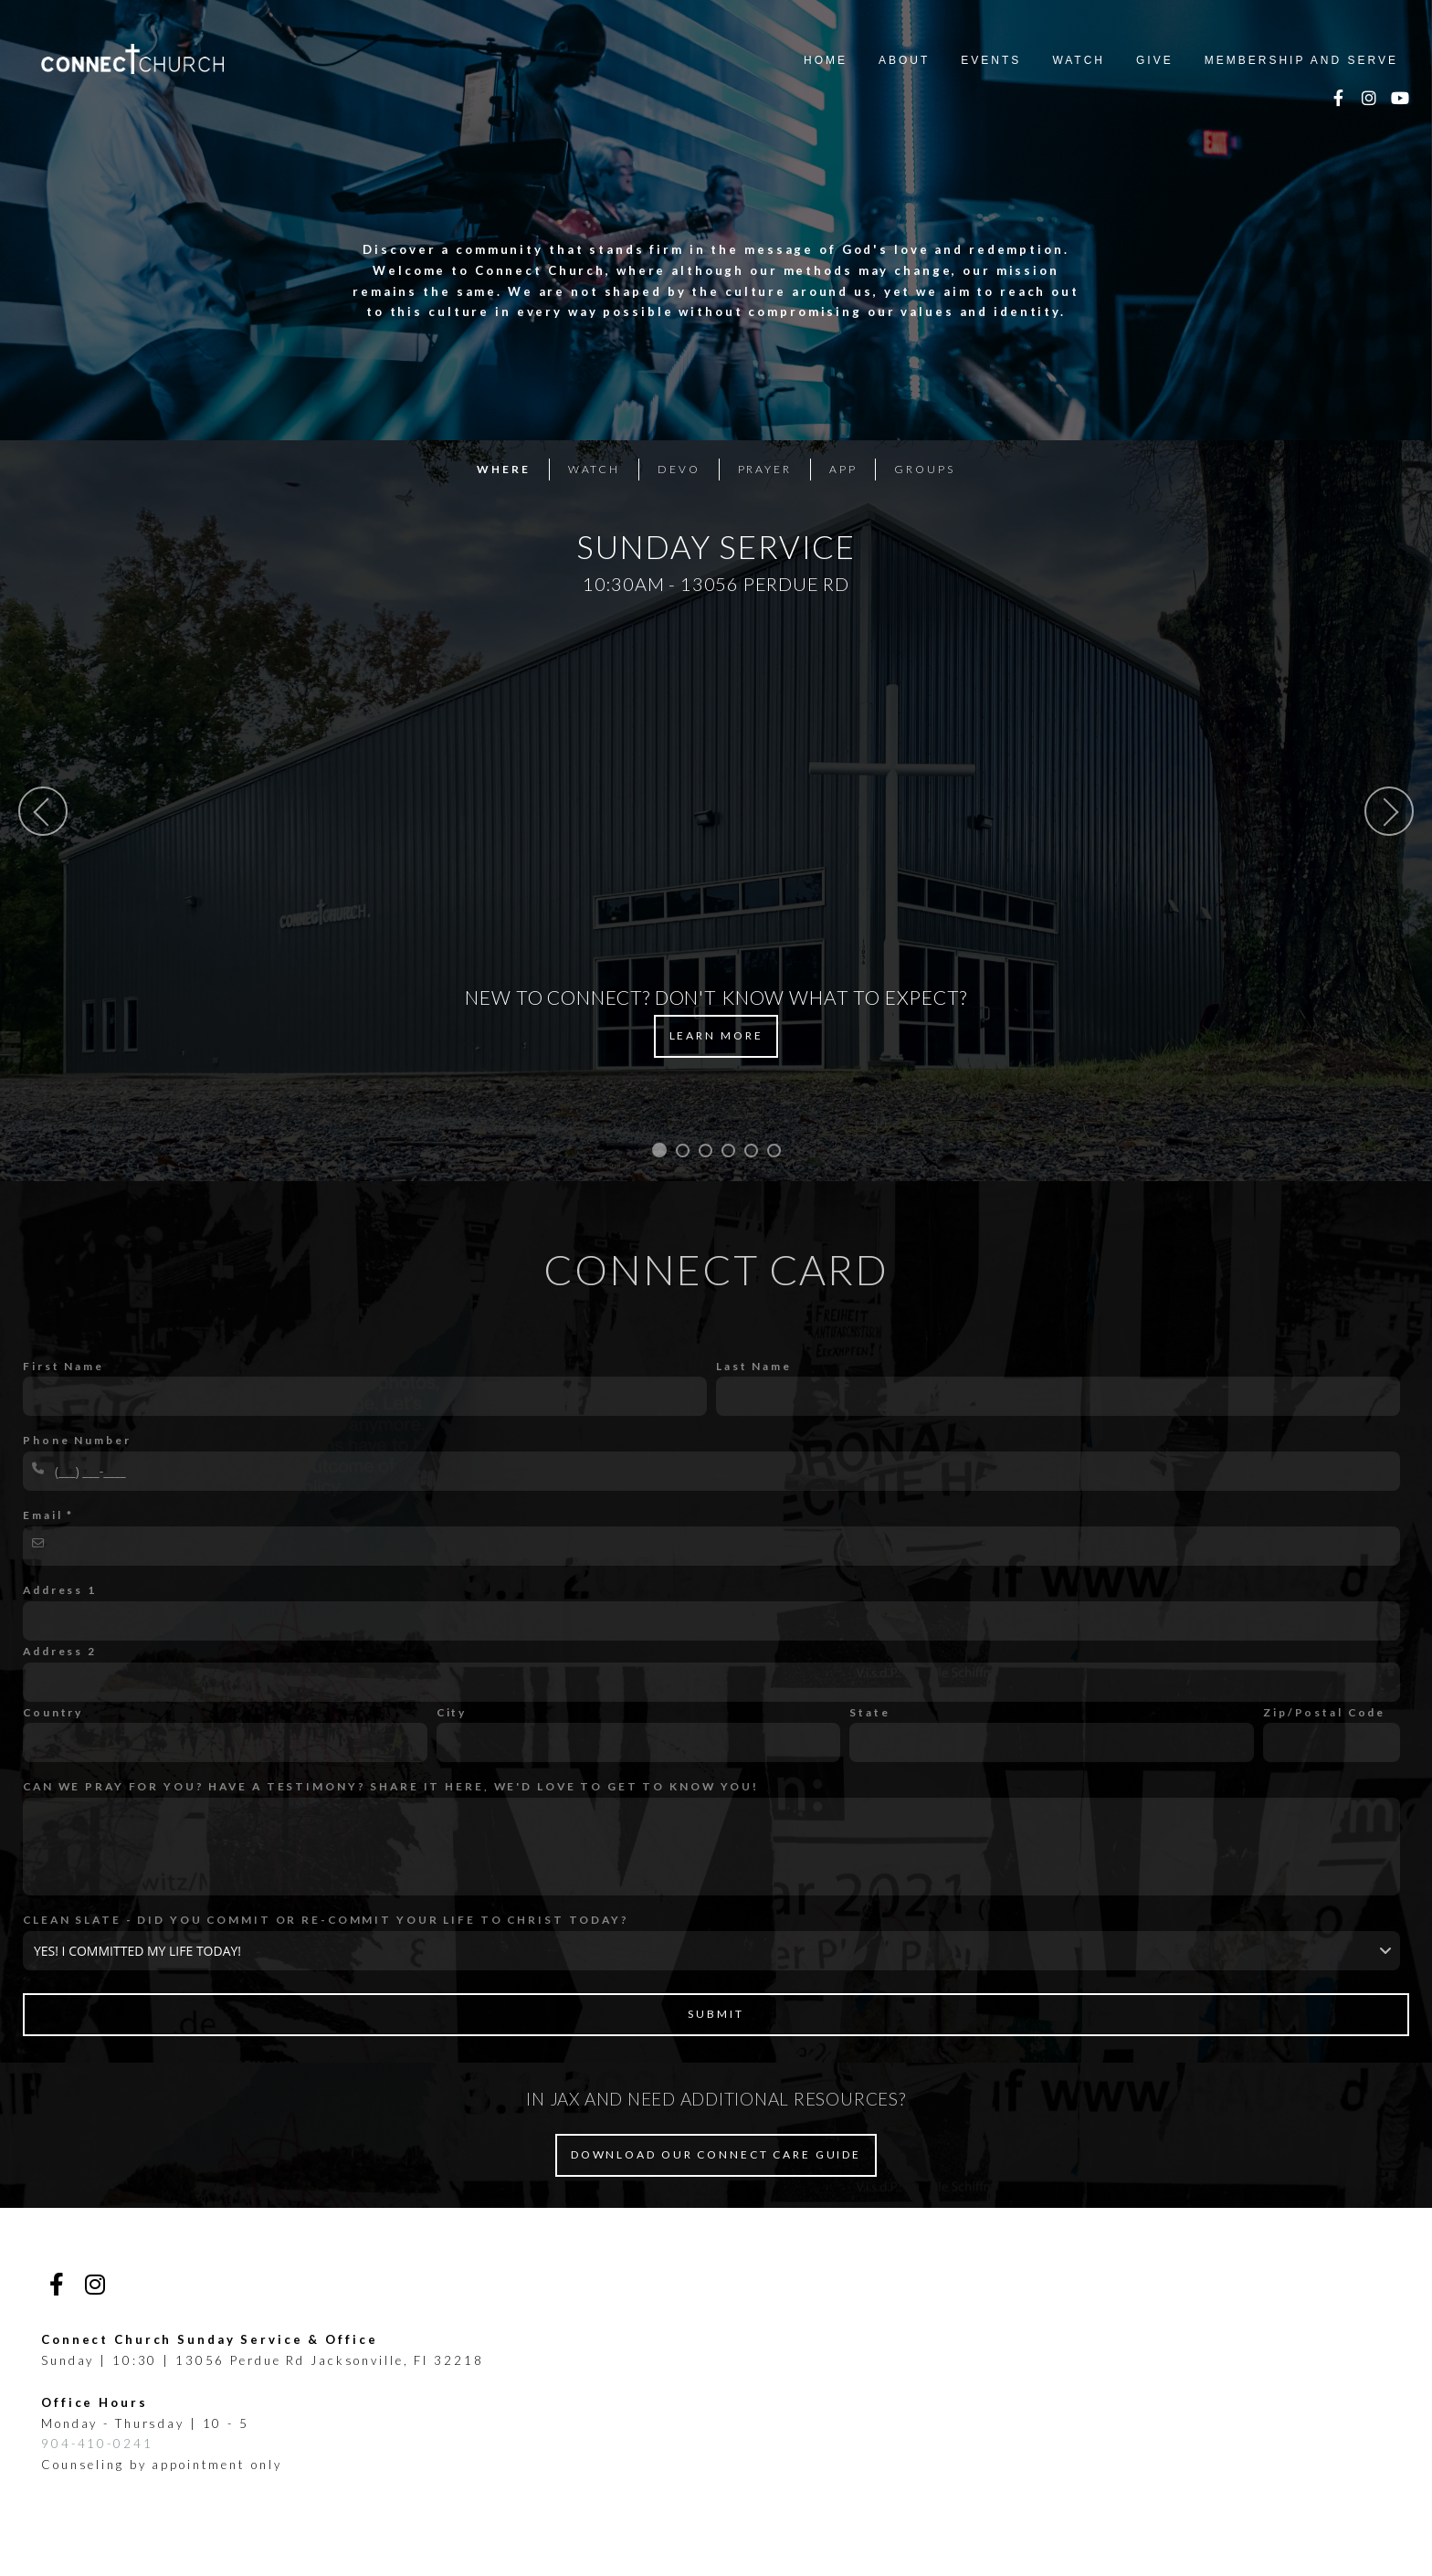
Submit (715, 2014)
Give (1155, 60)
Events (991, 60)
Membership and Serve (1301, 60)
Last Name (754, 1366)
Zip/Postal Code (1324, 1712)
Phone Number (77, 1440)
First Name (63, 1366)
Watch (1078, 60)
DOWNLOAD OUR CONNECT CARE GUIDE (716, 2154)
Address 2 (60, 1651)
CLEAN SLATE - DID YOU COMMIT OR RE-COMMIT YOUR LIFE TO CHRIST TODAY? (326, 1920)
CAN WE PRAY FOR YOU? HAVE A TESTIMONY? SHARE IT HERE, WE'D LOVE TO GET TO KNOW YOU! (391, 1786)
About (904, 60)
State (869, 1712)
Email (42, 1515)
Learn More (716, 1035)
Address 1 (60, 1590)
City (452, 1712)
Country (53, 1712)
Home (826, 60)
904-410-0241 (97, 2443)
